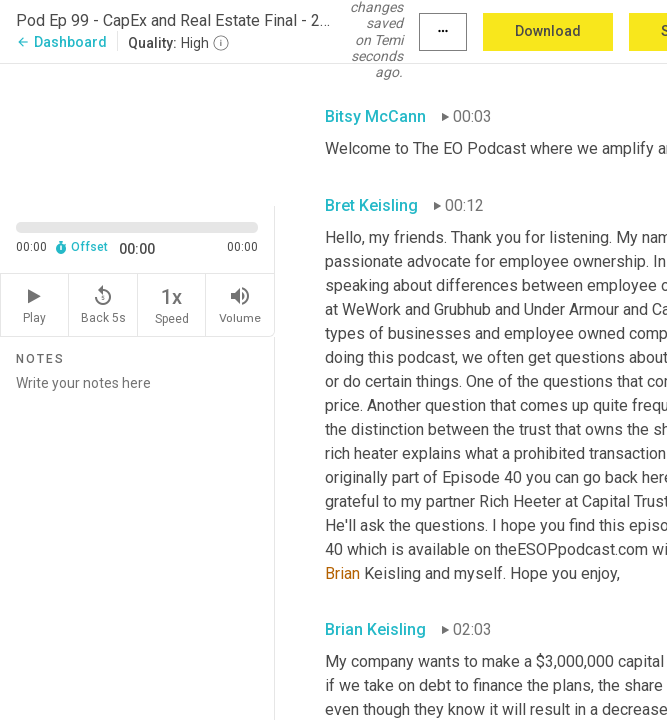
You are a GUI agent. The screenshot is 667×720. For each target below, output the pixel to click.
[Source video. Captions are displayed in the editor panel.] (137, 133)
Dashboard (61, 42)
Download (548, 31)
